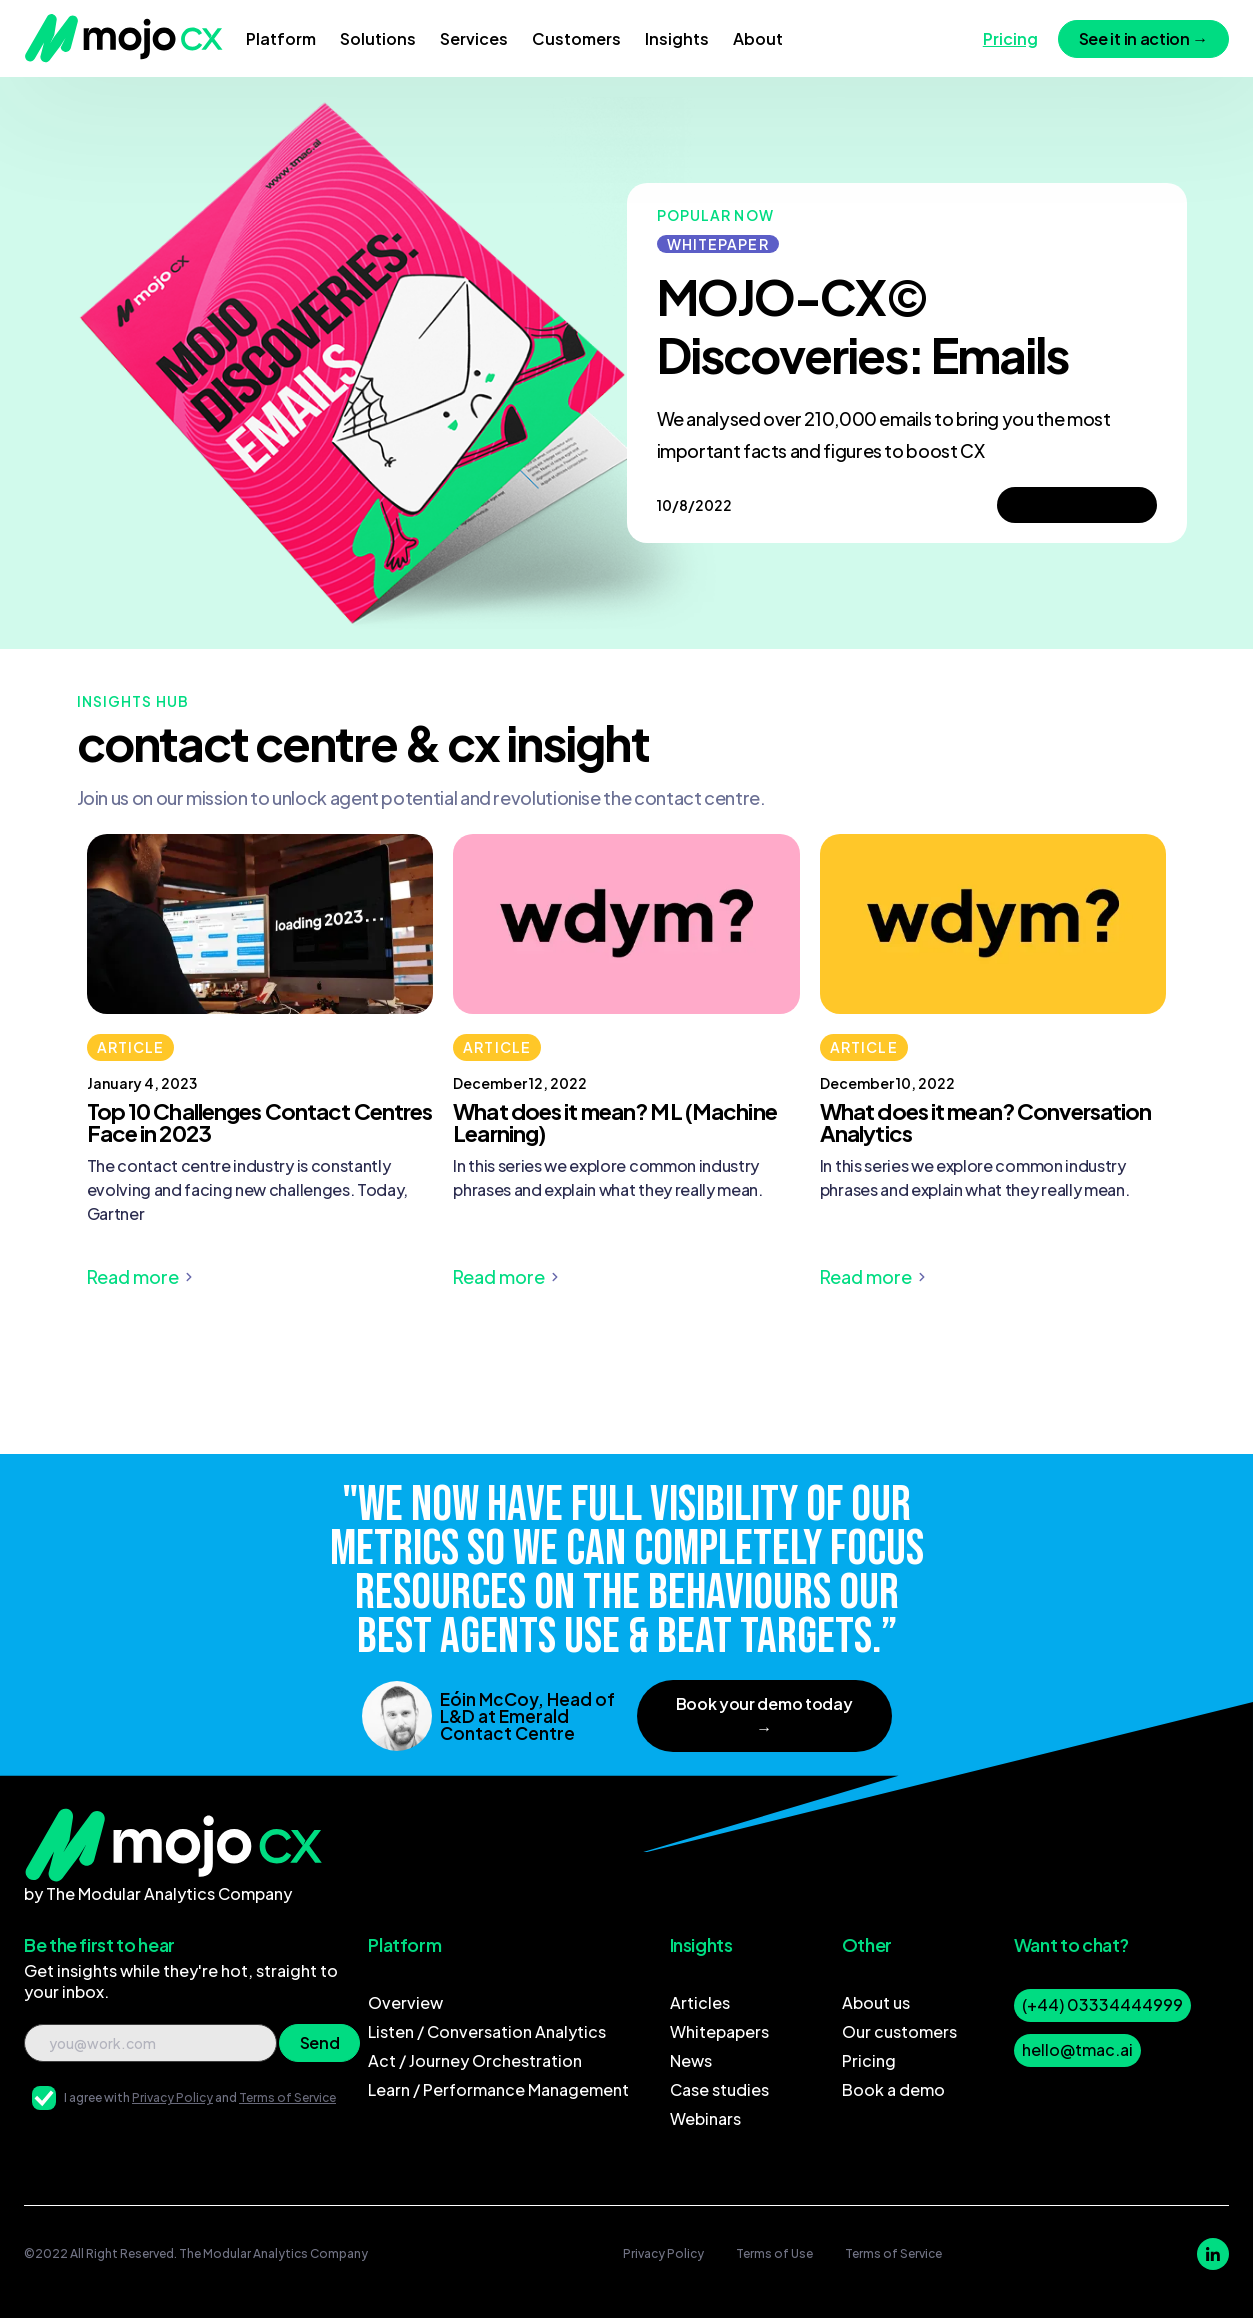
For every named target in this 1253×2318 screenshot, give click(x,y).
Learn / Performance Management (498, 2089)
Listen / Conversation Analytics (487, 2031)
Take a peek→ (1077, 504)
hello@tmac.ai (1077, 2049)
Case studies (719, 2089)
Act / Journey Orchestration (475, 2060)
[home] (124, 38)
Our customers (899, 2031)
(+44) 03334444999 (1102, 2004)
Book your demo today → (764, 1715)
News (691, 2060)
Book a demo (893, 2089)
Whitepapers (719, 2031)
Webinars (705, 2118)
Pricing (869, 2060)
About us (876, 2002)
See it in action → (1143, 38)
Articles (700, 2002)
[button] (281, 38)
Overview (405, 2002)
